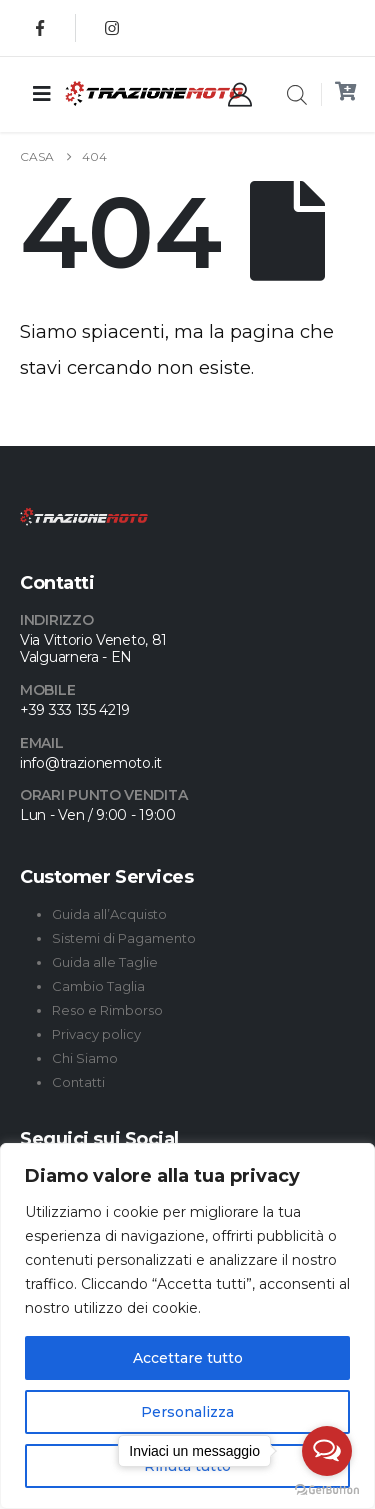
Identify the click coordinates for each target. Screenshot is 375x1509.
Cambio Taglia (98, 986)
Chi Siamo (85, 1058)
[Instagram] (112, 28)
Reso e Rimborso (107, 1010)
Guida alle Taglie (105, 962)
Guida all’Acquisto (109, 914)
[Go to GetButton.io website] (327, 1489)
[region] (187, 1326)
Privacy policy (96, 1034)
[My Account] (240, 95)
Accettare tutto (188, 1358)
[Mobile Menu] (42, 94)
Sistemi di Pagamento (124, 938)
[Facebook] (40, 28)
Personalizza (187, 1412)
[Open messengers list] (327, 1451)
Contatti (78, 1082)
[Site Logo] (114, 93)
